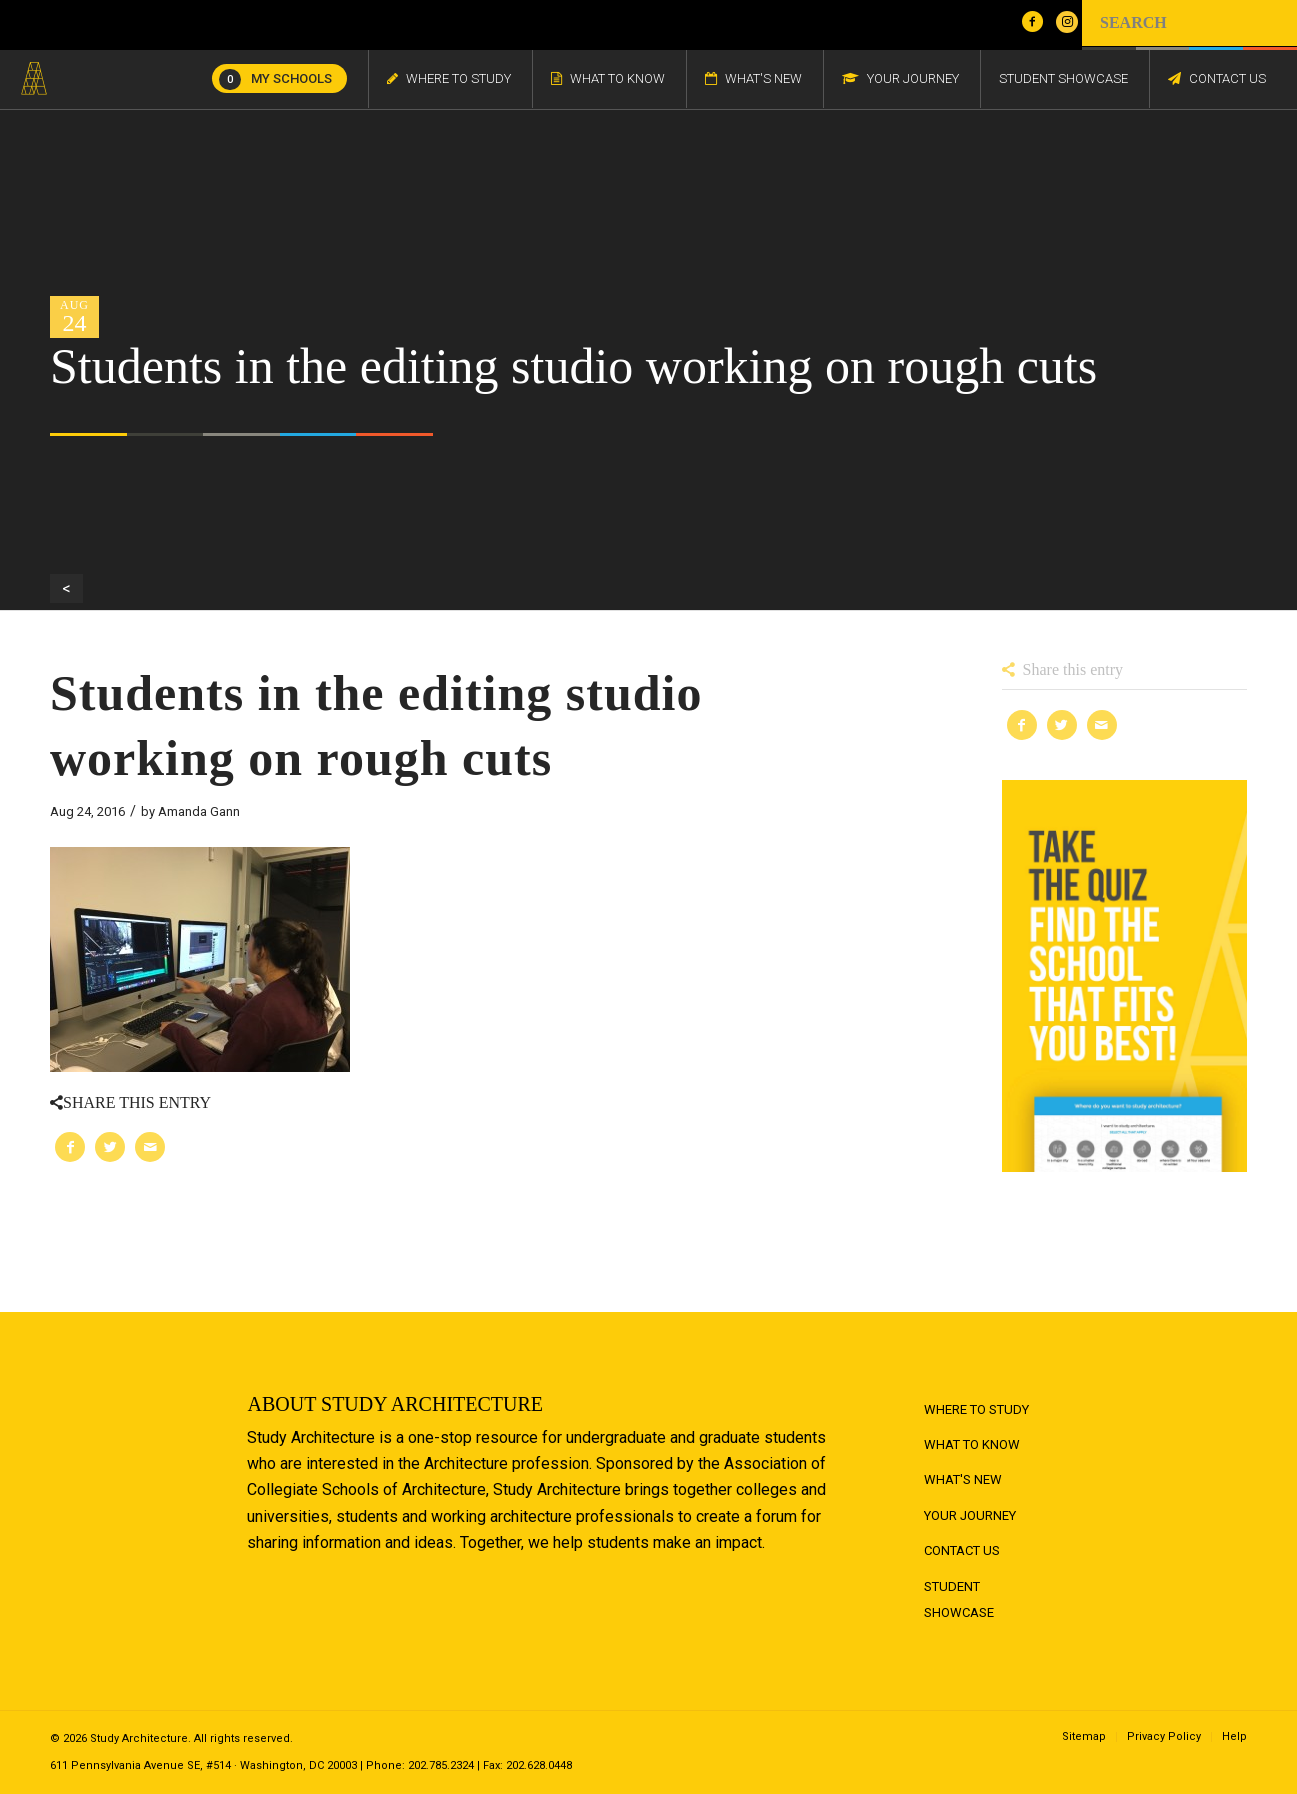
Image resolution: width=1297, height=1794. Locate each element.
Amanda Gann (199, 811)
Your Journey (970, 1515)
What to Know (972, 1444)
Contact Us (962, 1550)
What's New (963, 1479)
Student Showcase (959, 1599)
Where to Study (976, 1409)
